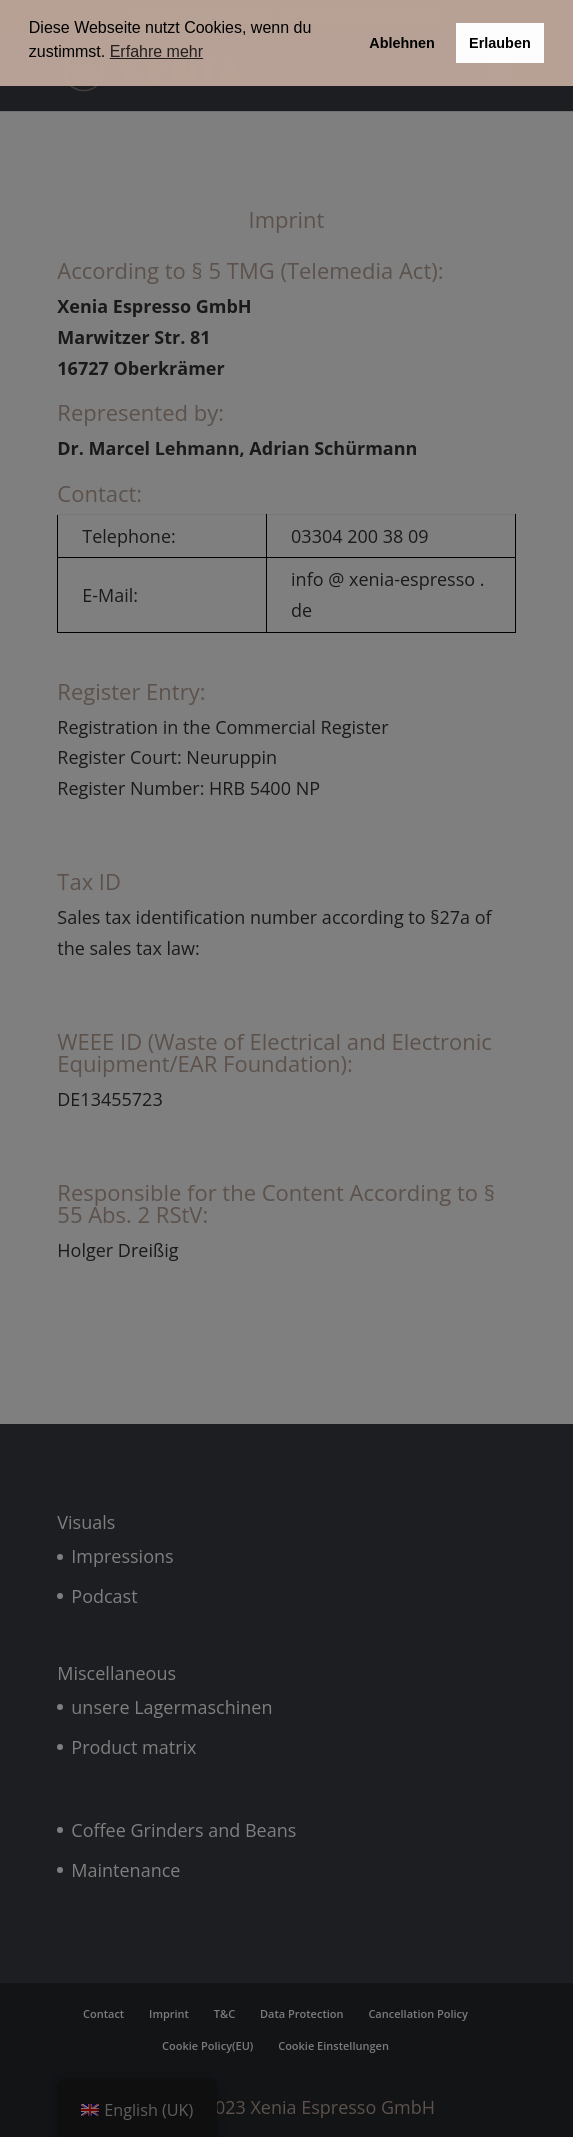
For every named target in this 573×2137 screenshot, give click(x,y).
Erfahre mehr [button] (156, 51)
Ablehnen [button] (402, 43)
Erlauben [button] (500, 43)
